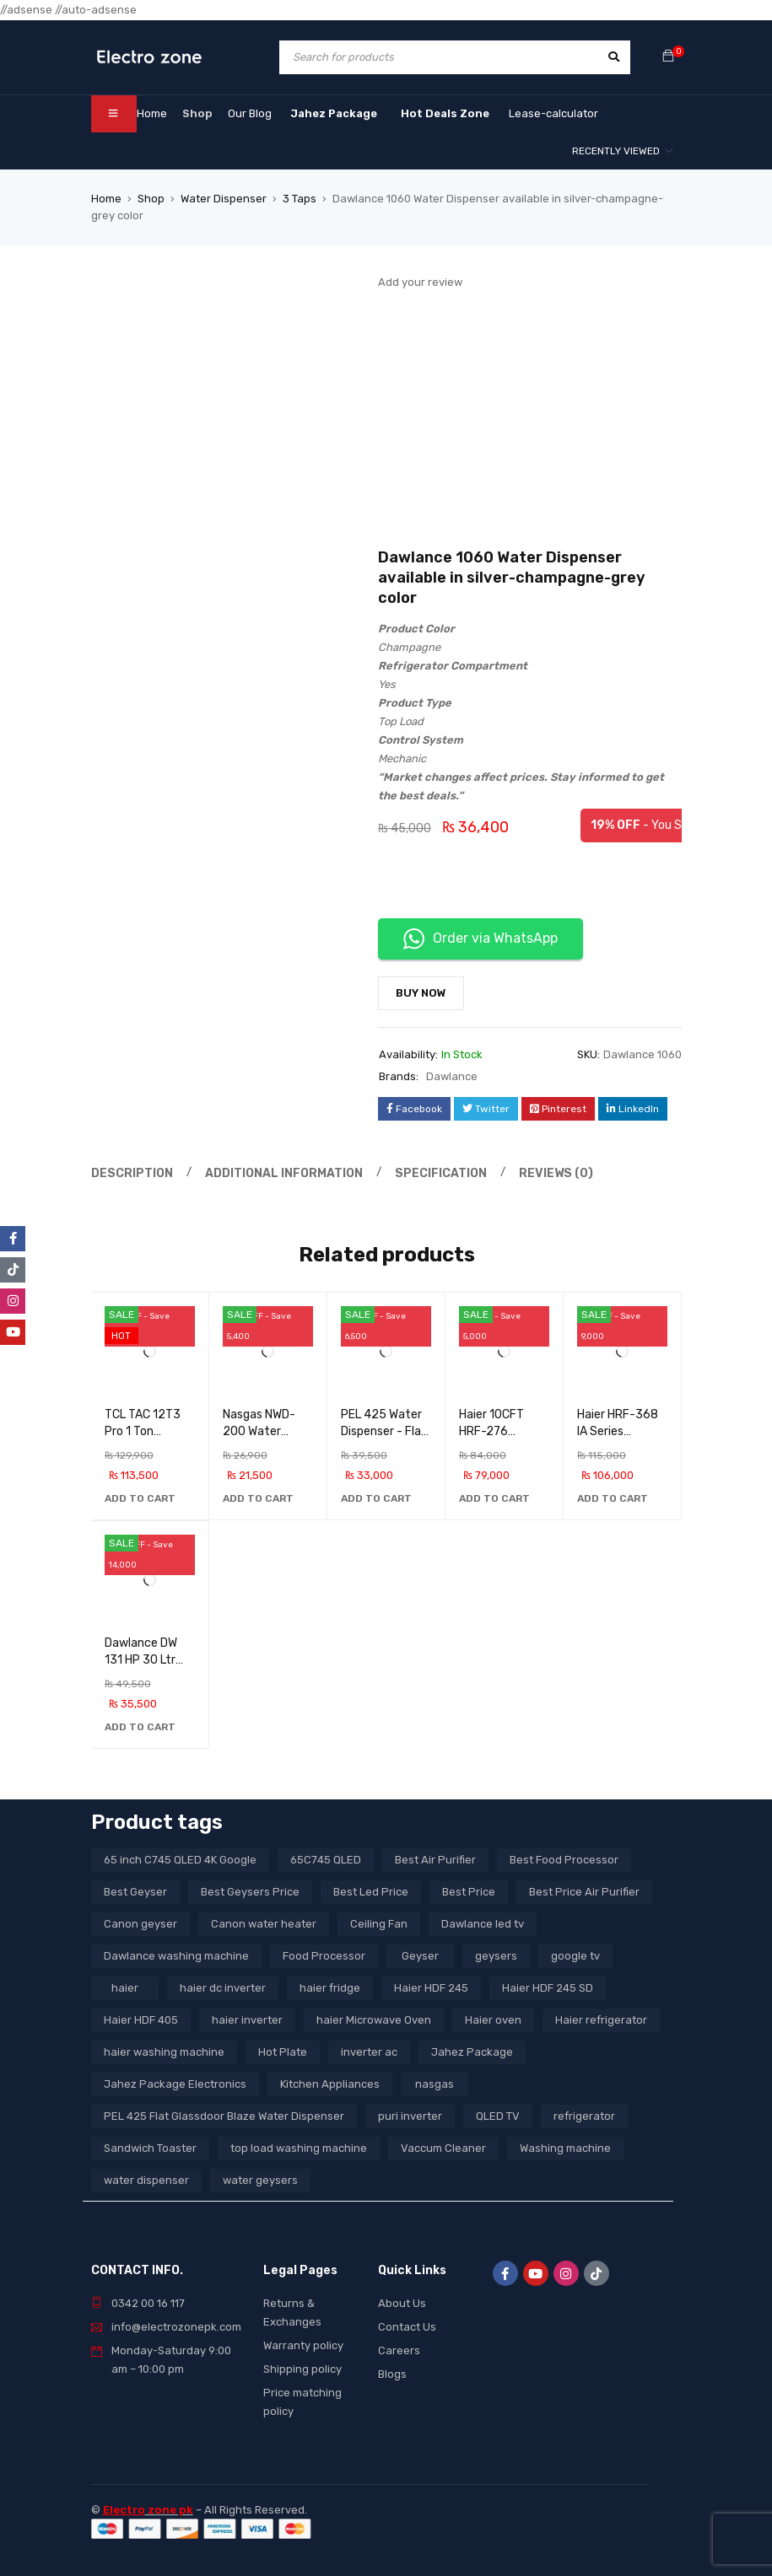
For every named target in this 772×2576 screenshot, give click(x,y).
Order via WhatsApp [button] (480, 938)
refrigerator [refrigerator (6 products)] (584, 2116)
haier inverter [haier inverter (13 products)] (247, 2020)
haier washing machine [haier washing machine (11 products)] (164, 2052)
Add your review (420, 282)
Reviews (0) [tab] (530, 1172)
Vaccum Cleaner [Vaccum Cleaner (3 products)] (443, 2148)
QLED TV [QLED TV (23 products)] (498, 2116)
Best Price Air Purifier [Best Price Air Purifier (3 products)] (584, 1891)
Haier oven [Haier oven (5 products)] (493, 2020)
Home (106, 198)
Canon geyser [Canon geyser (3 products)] (140, 1923)
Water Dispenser (224, 198)
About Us (402, 2303)
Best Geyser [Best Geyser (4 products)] (135, 1891)
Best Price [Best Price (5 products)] (468, 1891)
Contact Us (407, 2327)
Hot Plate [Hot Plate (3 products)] (282, 2052)
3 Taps (299, 198)
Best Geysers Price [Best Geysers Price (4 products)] (250, 1891)
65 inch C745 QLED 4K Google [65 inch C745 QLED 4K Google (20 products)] (180, 1859)
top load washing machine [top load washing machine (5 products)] (298, 2148)
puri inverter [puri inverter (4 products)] (410, 2116)
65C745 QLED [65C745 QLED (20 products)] (325, 1859)
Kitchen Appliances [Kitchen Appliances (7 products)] (330, 2084)
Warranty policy (303, 2345)
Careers (399, 2350)
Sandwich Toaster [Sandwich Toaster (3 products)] (150, 2148)
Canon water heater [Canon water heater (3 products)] (263, 1923)
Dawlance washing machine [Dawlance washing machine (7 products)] (176, 1955)
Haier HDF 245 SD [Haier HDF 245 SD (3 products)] (547, 1988)
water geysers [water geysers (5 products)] (260, 2180)
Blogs (392, 2374)
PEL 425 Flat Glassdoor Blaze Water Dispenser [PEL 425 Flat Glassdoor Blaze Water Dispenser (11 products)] (224, 2116)
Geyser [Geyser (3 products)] (420, 1955)
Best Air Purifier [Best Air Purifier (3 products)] (435, 1859)
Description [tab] (129, 1172)
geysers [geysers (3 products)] (496, 1955)
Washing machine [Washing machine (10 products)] (565, 2148)
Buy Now (421, 993)
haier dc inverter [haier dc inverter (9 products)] (223, 1988)
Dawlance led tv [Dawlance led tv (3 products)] (482, 1923)
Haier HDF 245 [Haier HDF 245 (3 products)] (431, 1988)
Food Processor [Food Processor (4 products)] (324, 1955)
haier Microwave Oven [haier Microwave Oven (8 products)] (373, 2020)
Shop (151, 198)
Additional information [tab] (273, 1172)
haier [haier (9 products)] (124, 1988)
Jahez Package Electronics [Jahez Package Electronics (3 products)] (175, 2084)
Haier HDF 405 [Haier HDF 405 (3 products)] (141, 2020)
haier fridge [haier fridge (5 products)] (330, 1988)
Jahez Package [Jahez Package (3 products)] (472, 2052)
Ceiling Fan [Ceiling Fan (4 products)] (379, 1923)
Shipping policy (302, 2369)
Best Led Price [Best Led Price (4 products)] (370, 1891)
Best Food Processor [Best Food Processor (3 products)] (564, 1859)
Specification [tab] (422, 1172)
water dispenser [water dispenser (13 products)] (146, 2180)
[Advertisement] (530, 421)
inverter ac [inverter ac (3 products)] (369, 2052)
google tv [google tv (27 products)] (575, 1955)
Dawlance (452, 1076)
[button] (140, 1498)
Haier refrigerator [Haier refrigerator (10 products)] (601, 2020)
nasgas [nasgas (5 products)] (434, 2084)
